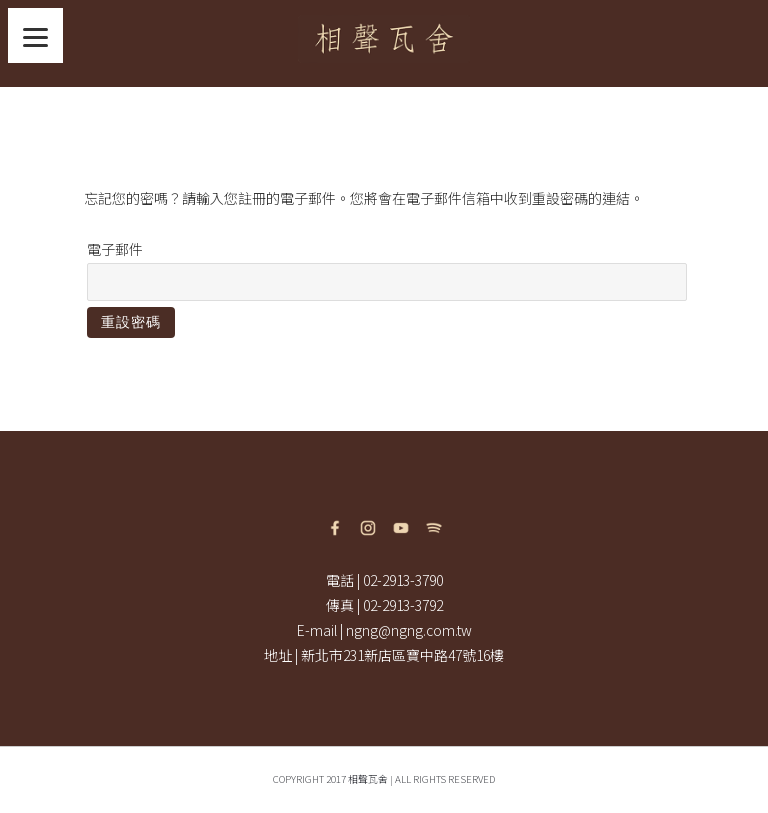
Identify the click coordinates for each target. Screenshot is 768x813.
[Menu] (35, 35)
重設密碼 (131, 322)
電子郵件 (115, 249)
